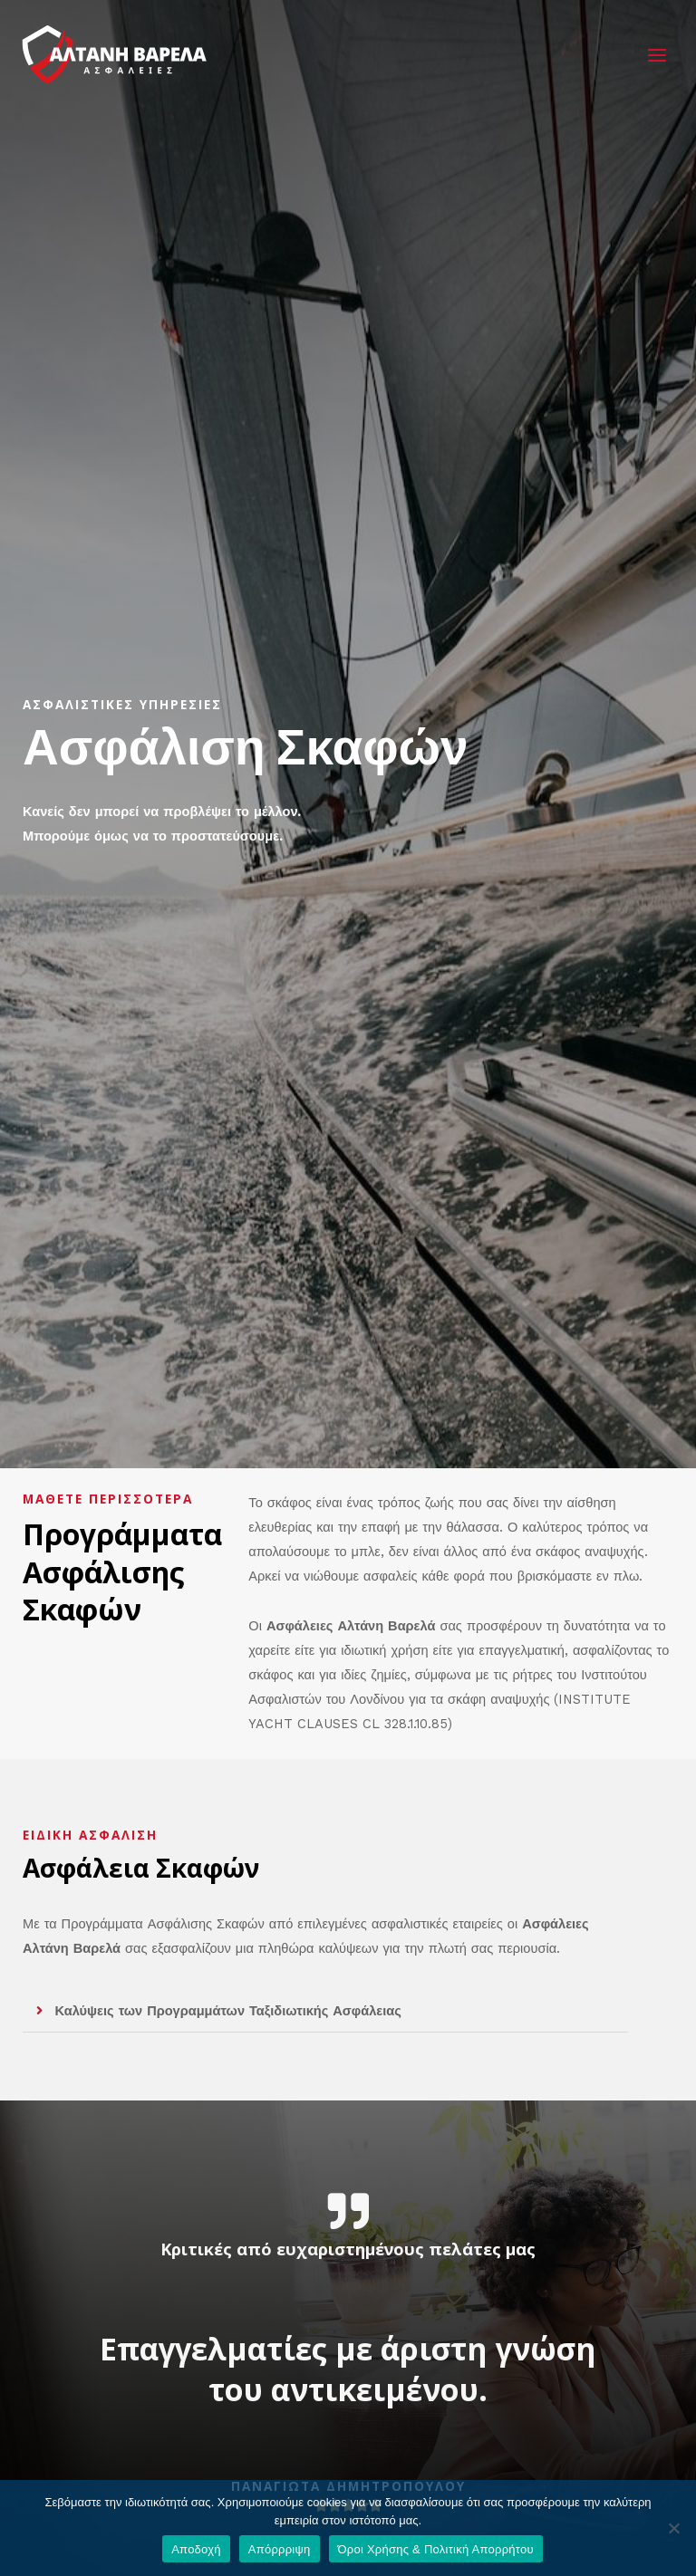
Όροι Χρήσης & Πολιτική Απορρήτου (436, 2549)
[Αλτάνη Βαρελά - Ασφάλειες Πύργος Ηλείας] (118, 57)
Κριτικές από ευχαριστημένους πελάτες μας (348, 2249)
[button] (325, 2012)
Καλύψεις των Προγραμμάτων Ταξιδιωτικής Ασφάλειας (228, 2011)
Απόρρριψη (279, 2549)
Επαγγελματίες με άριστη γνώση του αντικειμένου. (348, 2369)
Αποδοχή (196, 2549)
